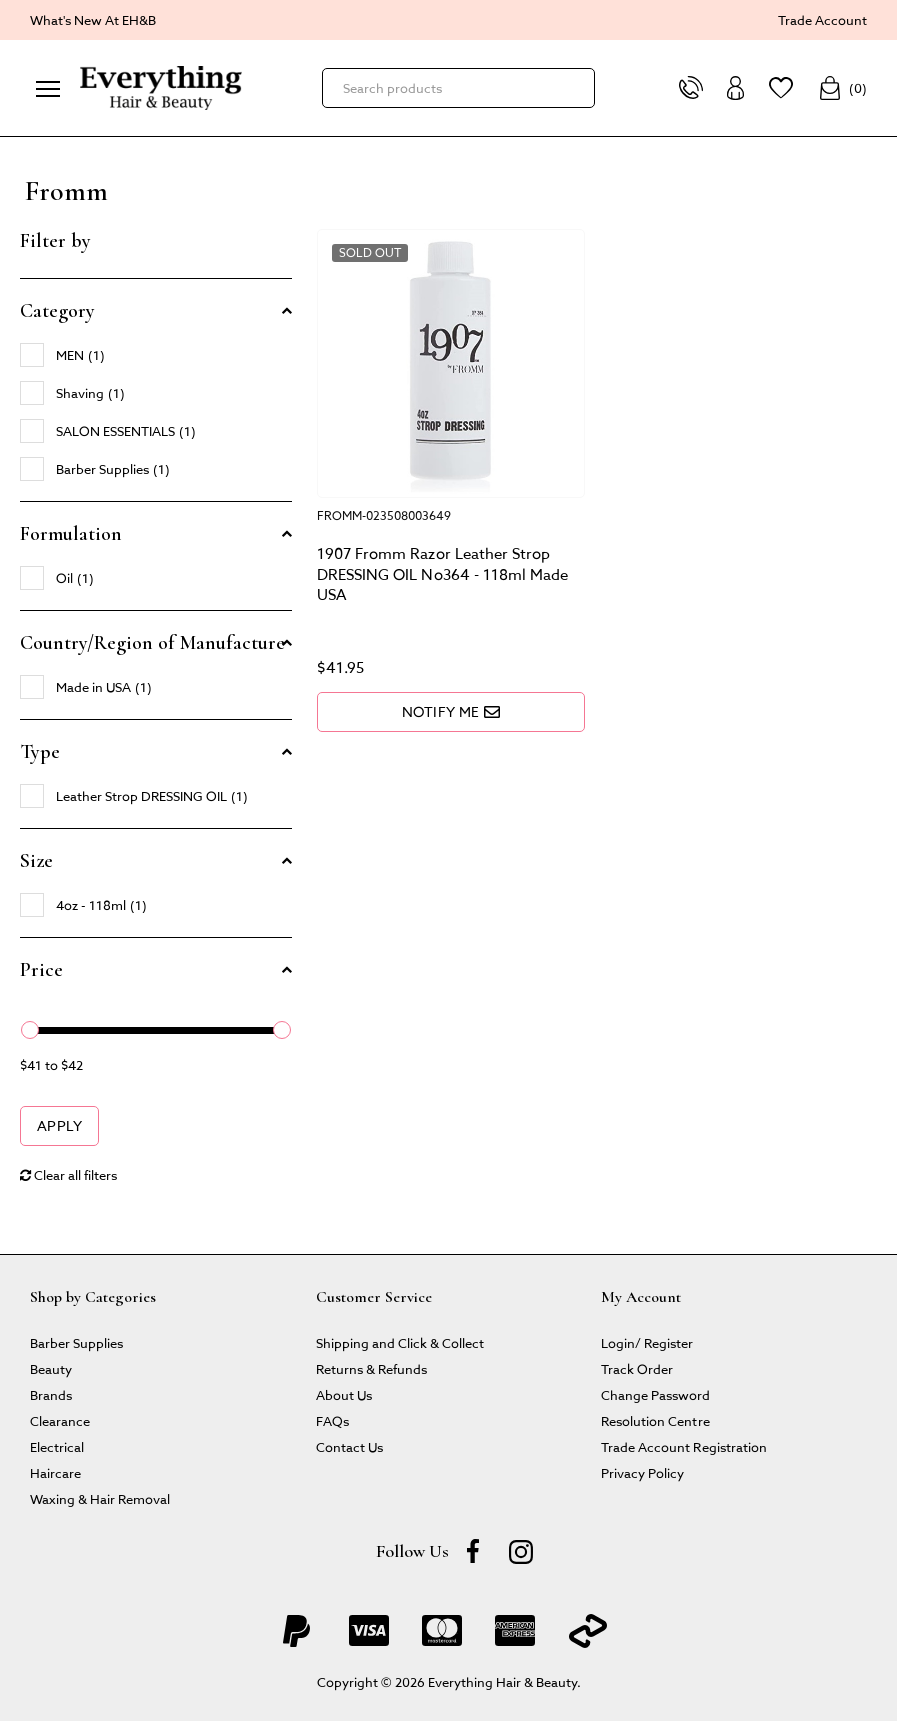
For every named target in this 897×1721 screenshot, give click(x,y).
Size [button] (36, 861)
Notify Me (451, 711)
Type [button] (40, 752)
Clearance (60, 1420)
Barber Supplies (76, 1342)
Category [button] (57, 311)
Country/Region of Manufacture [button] (152, 643)
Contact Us (349, 1446)
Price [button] (41, 970)
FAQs (332, 1420)
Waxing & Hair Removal (100, 1498)
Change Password (655, 1394)
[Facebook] (473, 1551)
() (842, 88)
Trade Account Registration (683, 1446)
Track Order (637, 1368)
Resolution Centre (655, 1420)
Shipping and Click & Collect (400, 1342)
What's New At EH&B (93, 19)
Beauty (51, 1368)
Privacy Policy (642, 1472)
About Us (344, 1394)
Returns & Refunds (371, 1368)
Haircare (55, 1472)
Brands (51, 1394)
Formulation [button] (71, 534)
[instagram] (521, 1551)
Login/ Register (647, 1342)
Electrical (57, 1446)
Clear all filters (68, 1174)
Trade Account (822, 19)
